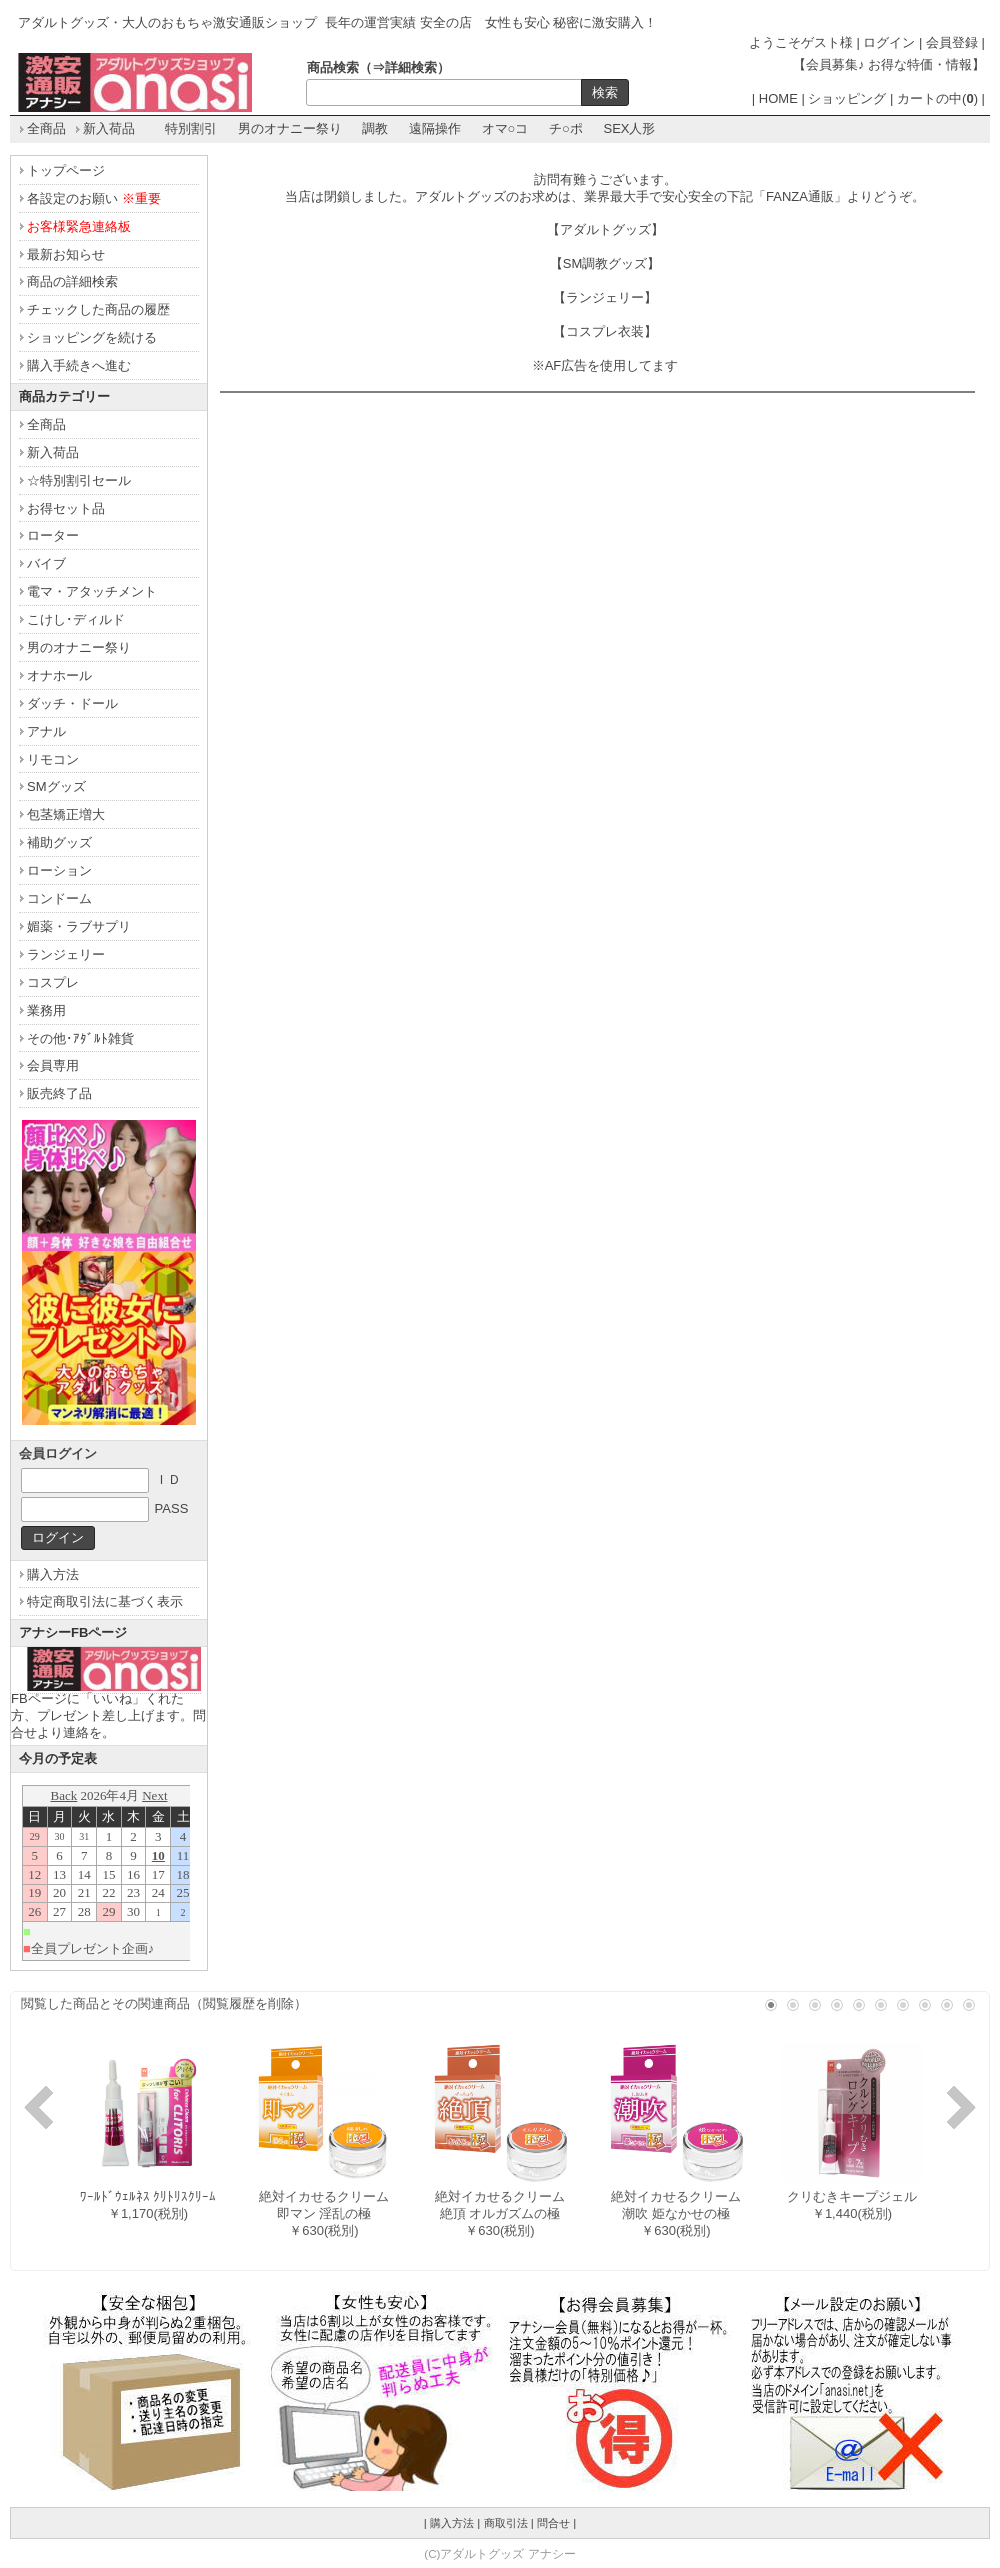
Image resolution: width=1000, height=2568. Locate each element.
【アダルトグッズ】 (605, 229)
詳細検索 (411, 67)
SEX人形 (629, 128)
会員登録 (952, 42)
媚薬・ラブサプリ (79, 926)
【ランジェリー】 (605, 297)
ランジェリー (66, 954)
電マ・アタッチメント (92, 591)
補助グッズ (59, 842)
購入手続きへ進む (79, 365)
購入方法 (53, 1574)
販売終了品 (59, 1093)
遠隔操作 (435, 128)
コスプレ (53, 982)
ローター (53, 535)
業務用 (46, 1010)
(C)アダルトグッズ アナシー (499, 2553)
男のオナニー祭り (290, 128)
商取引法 (506, 2523)
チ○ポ (566, 128)
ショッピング (847, 98)
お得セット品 (66, 508)
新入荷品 (109, 128)
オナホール (59, 675)
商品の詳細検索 (72, 281)
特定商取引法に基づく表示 (105, 1601)
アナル (46, 731)
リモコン (53, 759)
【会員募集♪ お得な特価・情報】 (889, 64)
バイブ (46, 563)
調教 (375, 128)
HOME (778, 98)
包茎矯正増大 (66, 814)
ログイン (889, 42)
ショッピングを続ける (92, 337)
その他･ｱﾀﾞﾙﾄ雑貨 (80, 1038)
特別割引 (191, 128)
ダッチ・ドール (72, 703)
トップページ (66, 170)
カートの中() (937, 98)
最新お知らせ (66, 254)
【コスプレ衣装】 (605, 331)
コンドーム (59, 898)
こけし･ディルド (76, 619)
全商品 (46, 128)
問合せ (553, 2523)
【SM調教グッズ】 (605, 263)
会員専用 (53, 1065)
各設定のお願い (94, 198)
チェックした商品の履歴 (98, 309)
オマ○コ (505, 128)
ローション (59, 870)
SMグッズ (56, 786)
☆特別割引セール (79, 480)
